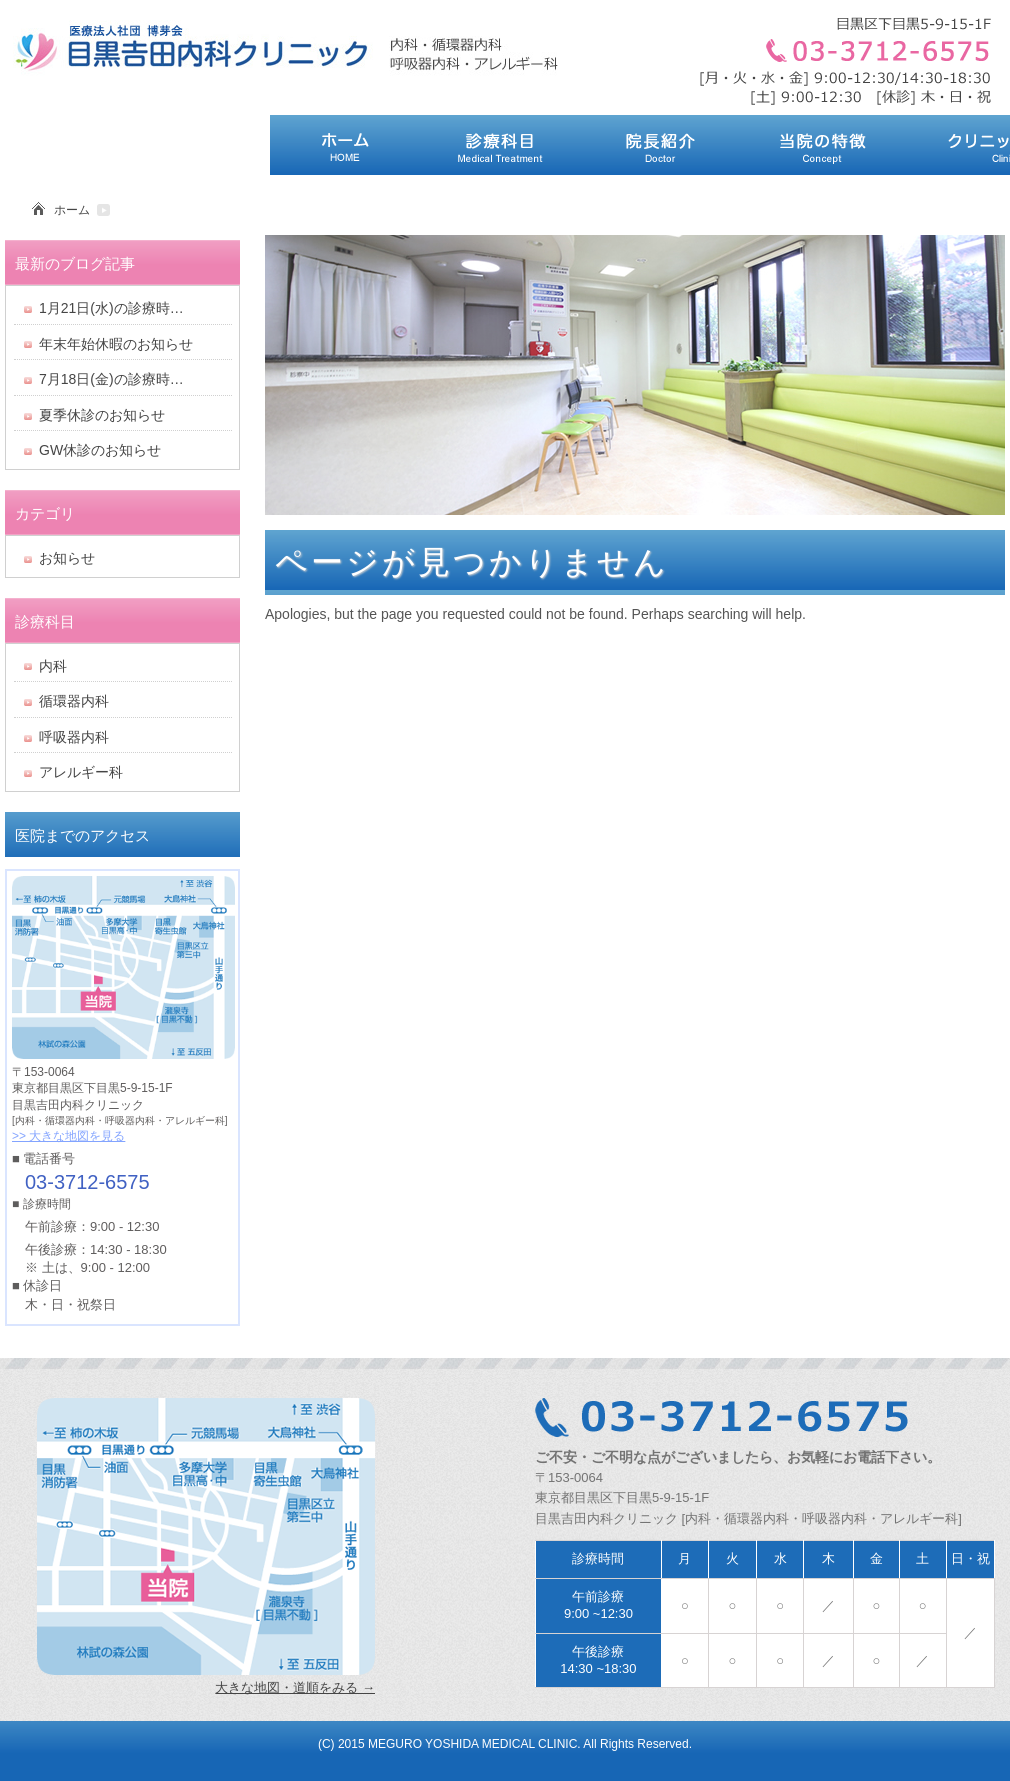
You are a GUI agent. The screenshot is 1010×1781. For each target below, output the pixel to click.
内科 (53, 666)
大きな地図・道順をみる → (295, 1687)
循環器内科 (74, 701)
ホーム (72, 210)
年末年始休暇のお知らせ (116, 344)
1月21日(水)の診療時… (111, 308)
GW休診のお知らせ (100, 450)
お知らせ (67, 558)
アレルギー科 (81, 772)
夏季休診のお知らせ (102, 415)
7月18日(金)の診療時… (111, 379)
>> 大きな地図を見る (68, 1136)
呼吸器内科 (74, 737)
